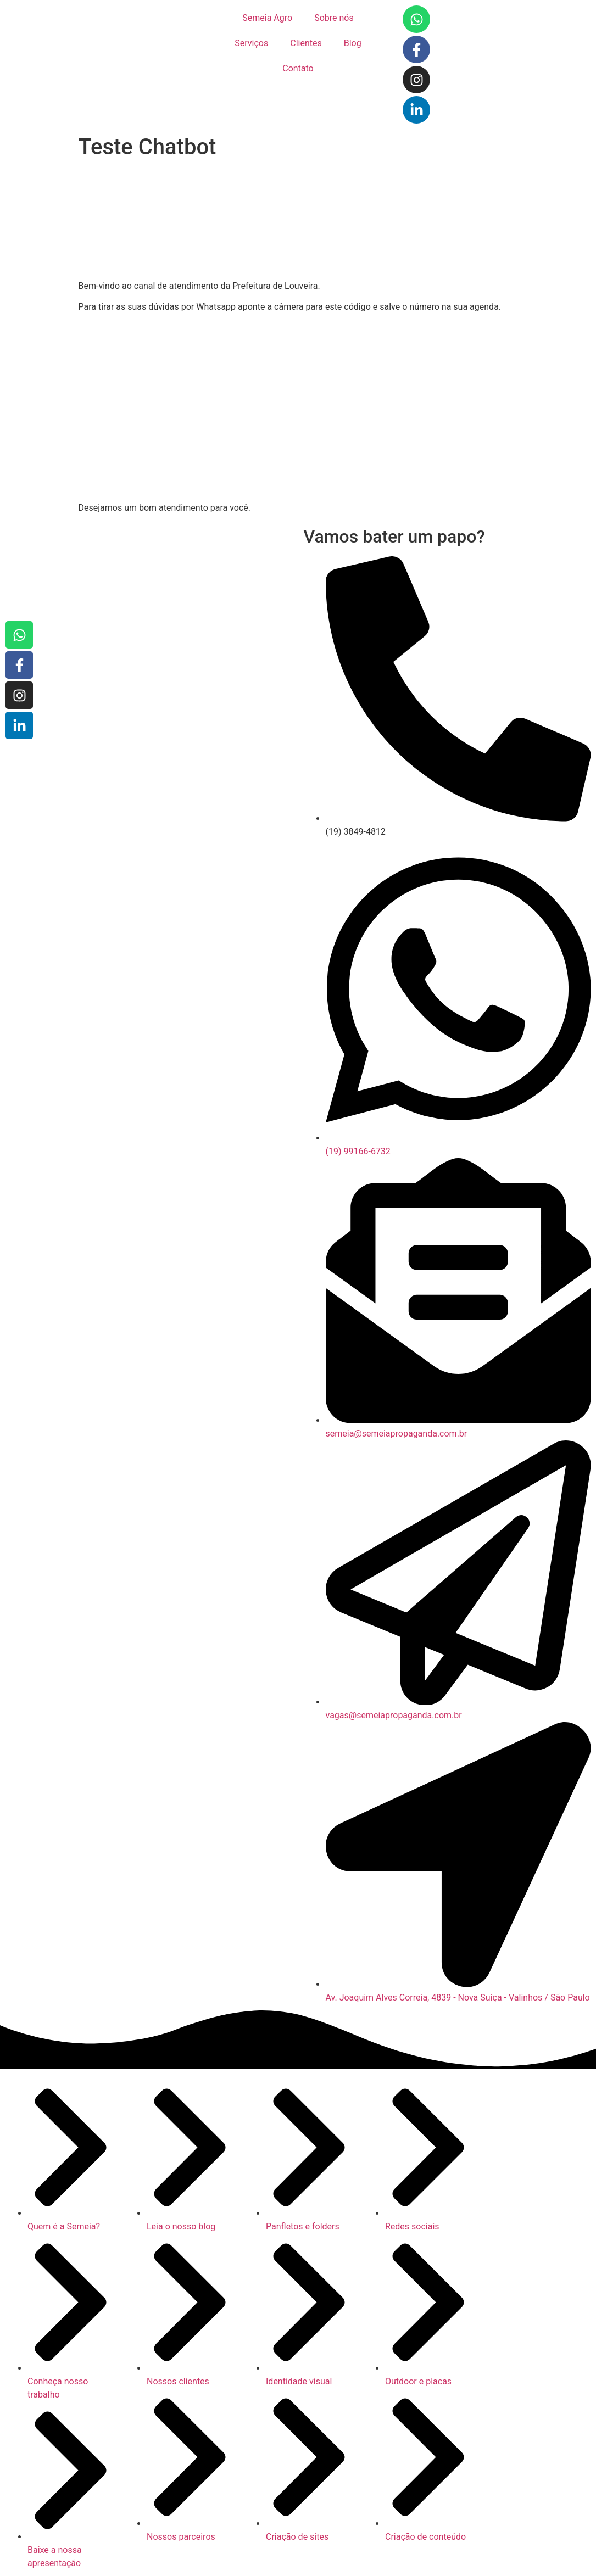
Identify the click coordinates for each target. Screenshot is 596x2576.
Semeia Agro (267, 18)
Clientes (306, 43)
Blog (352, 43)
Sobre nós (334, 18)
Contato (298, 68)
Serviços (251, 43)
